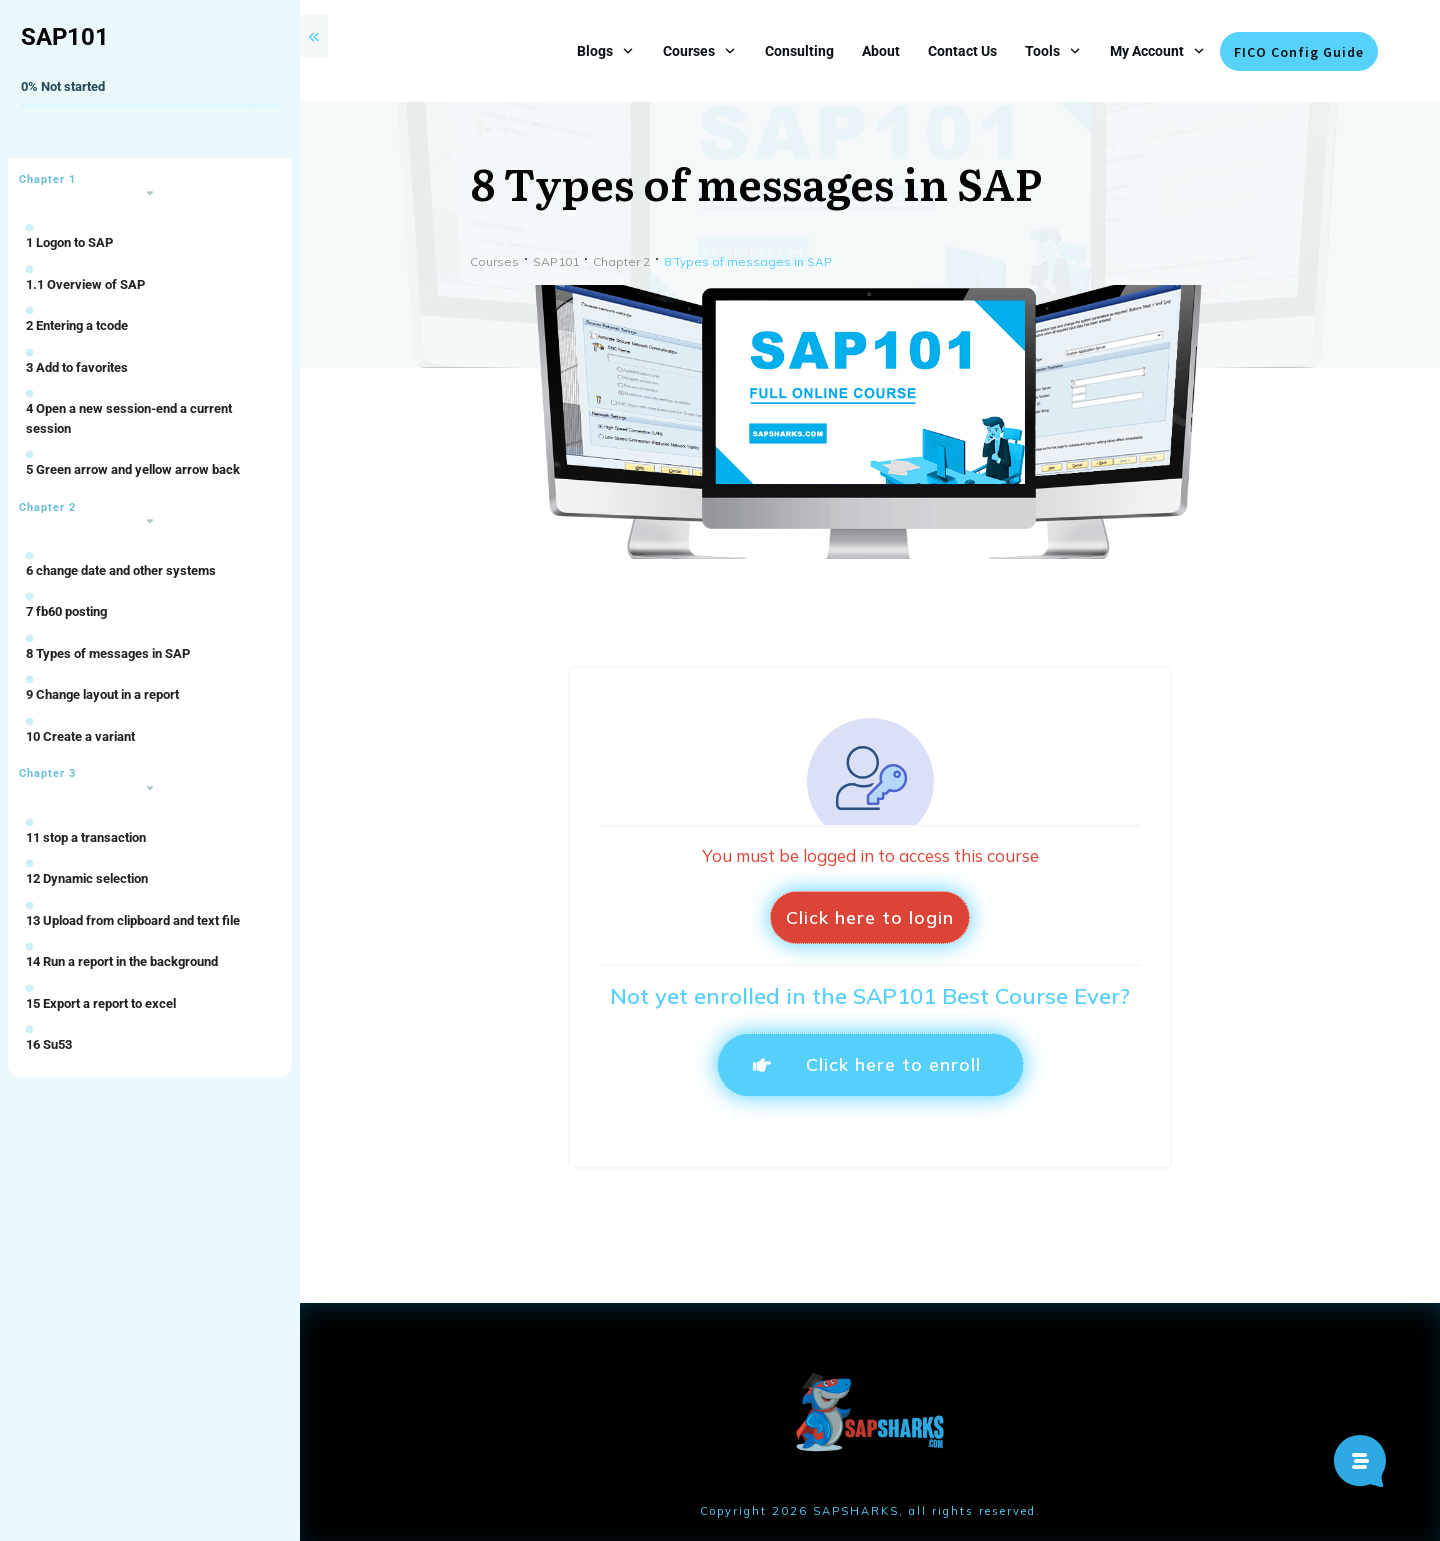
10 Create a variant (80, 736)
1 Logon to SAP (69, 242)
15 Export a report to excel (101, 1003)
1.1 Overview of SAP (85, 284)
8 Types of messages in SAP (108, 653)
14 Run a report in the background (122, 961)
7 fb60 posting (66, 611)
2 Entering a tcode (77, 325)
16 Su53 (49, 1044)
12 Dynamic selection (87, 878)
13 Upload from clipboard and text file (133, 920)
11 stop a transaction (86, 837)
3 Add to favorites (77, 367)
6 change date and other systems (121, 570)
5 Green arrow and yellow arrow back (133, 469)
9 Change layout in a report (102, 694)
